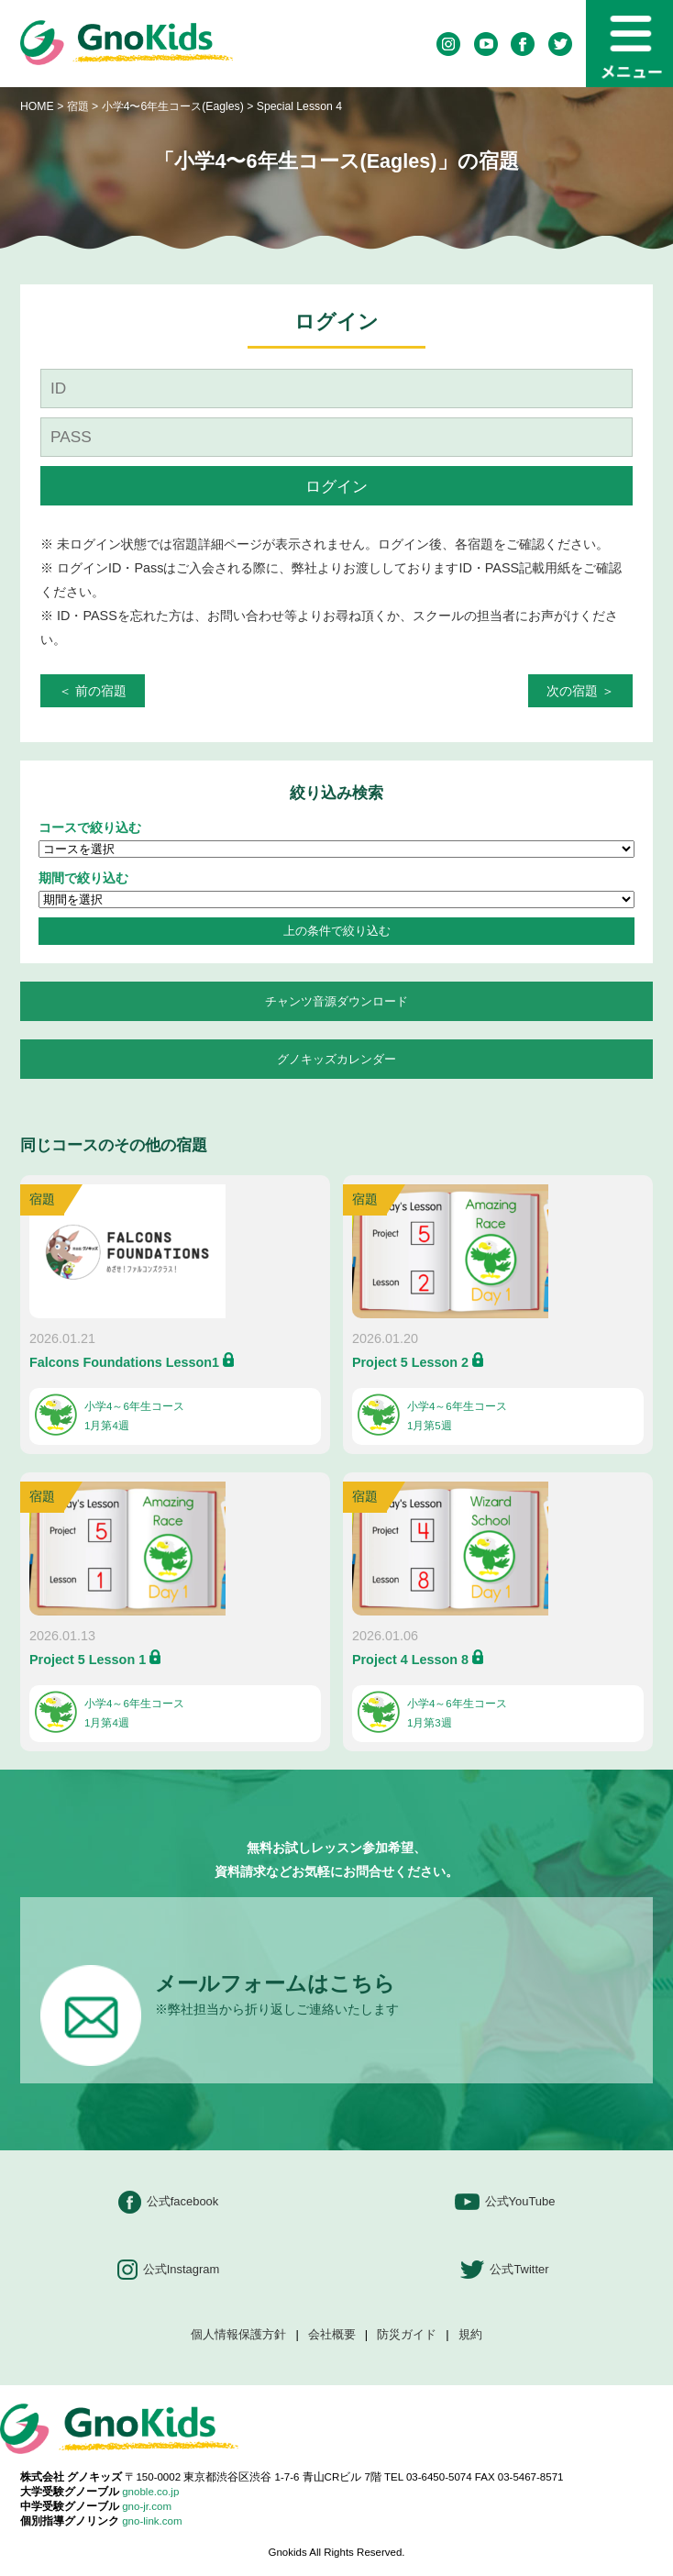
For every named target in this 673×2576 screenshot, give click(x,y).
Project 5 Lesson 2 (410, 1362)
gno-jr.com (146, 2506)
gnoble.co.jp (150, 2491)
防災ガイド (406, 2335)
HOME (37, 106)
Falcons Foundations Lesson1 (124, 1362)
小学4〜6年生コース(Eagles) (175, 106)
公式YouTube (505, 2202)
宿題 (78, 106)
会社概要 (332, 2335)
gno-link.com (152, 2520)
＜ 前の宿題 (93, 690)
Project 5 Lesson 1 (87, 1659)
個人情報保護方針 (238, 2335)
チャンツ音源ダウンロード (336, 1001)
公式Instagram (168, 2270)
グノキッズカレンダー (336, 1059)
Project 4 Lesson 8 (410, 1659)
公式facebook (168, 2202)
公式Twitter (504, 2270)
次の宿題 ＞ (580, 690)
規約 (470, 2335)
